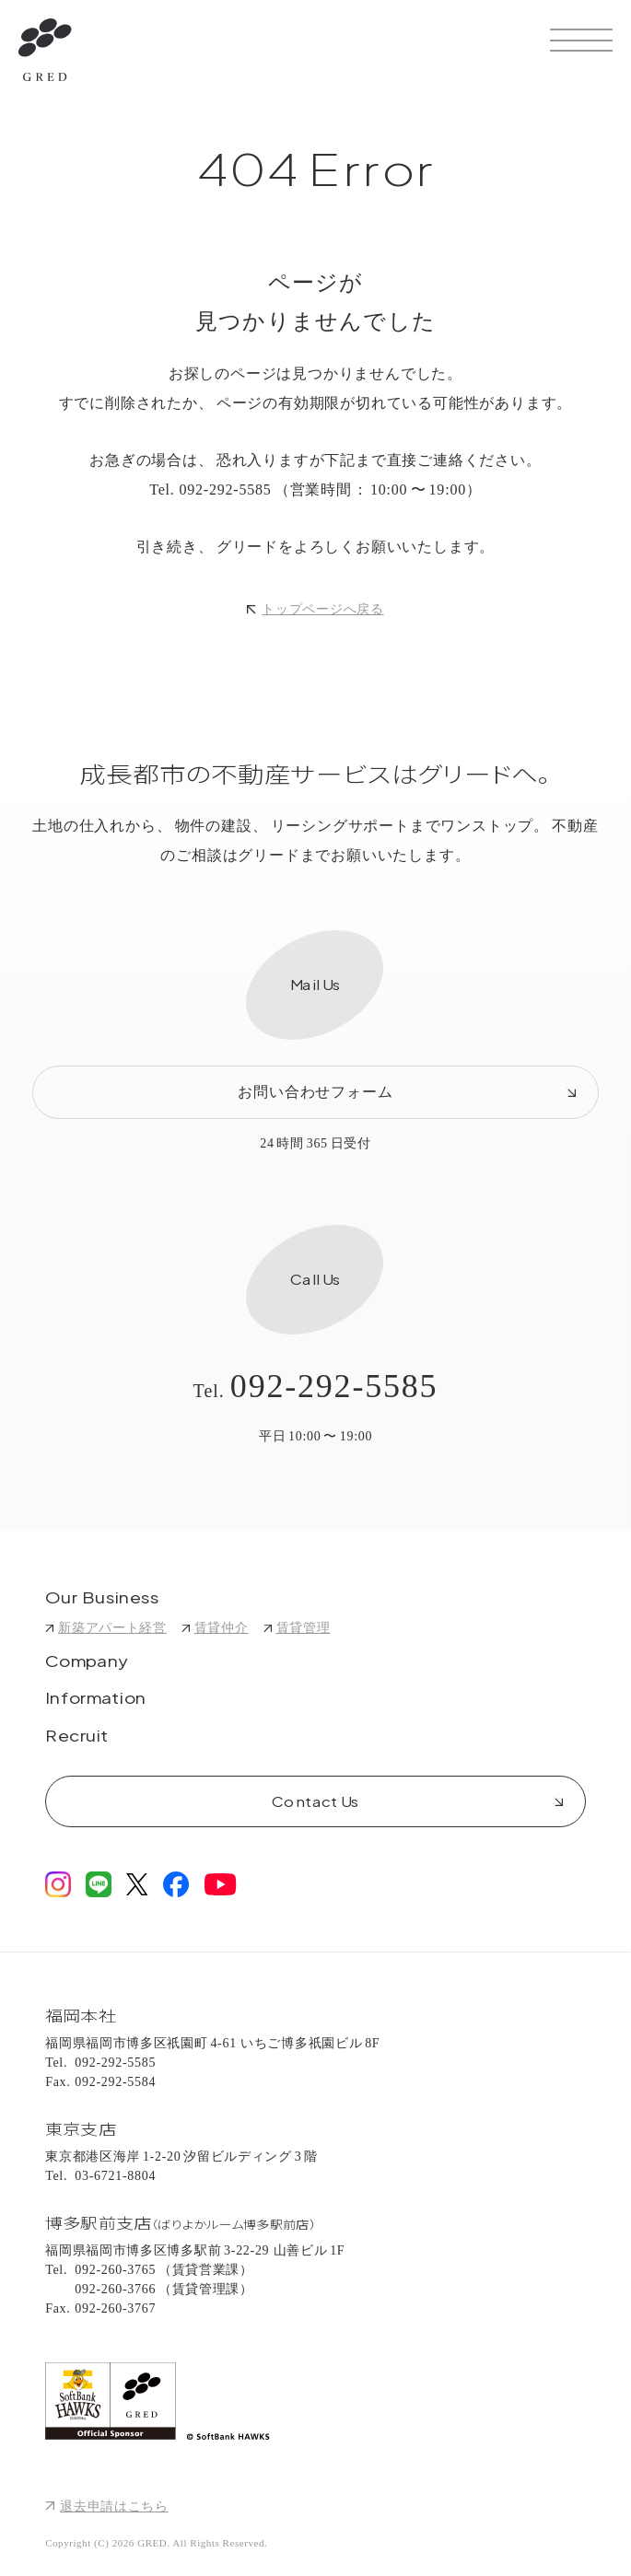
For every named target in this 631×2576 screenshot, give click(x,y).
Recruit (77, 1737)
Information (95, 1699)
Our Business (102, 1599)
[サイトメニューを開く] (581, 40)
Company (86, 1662)
